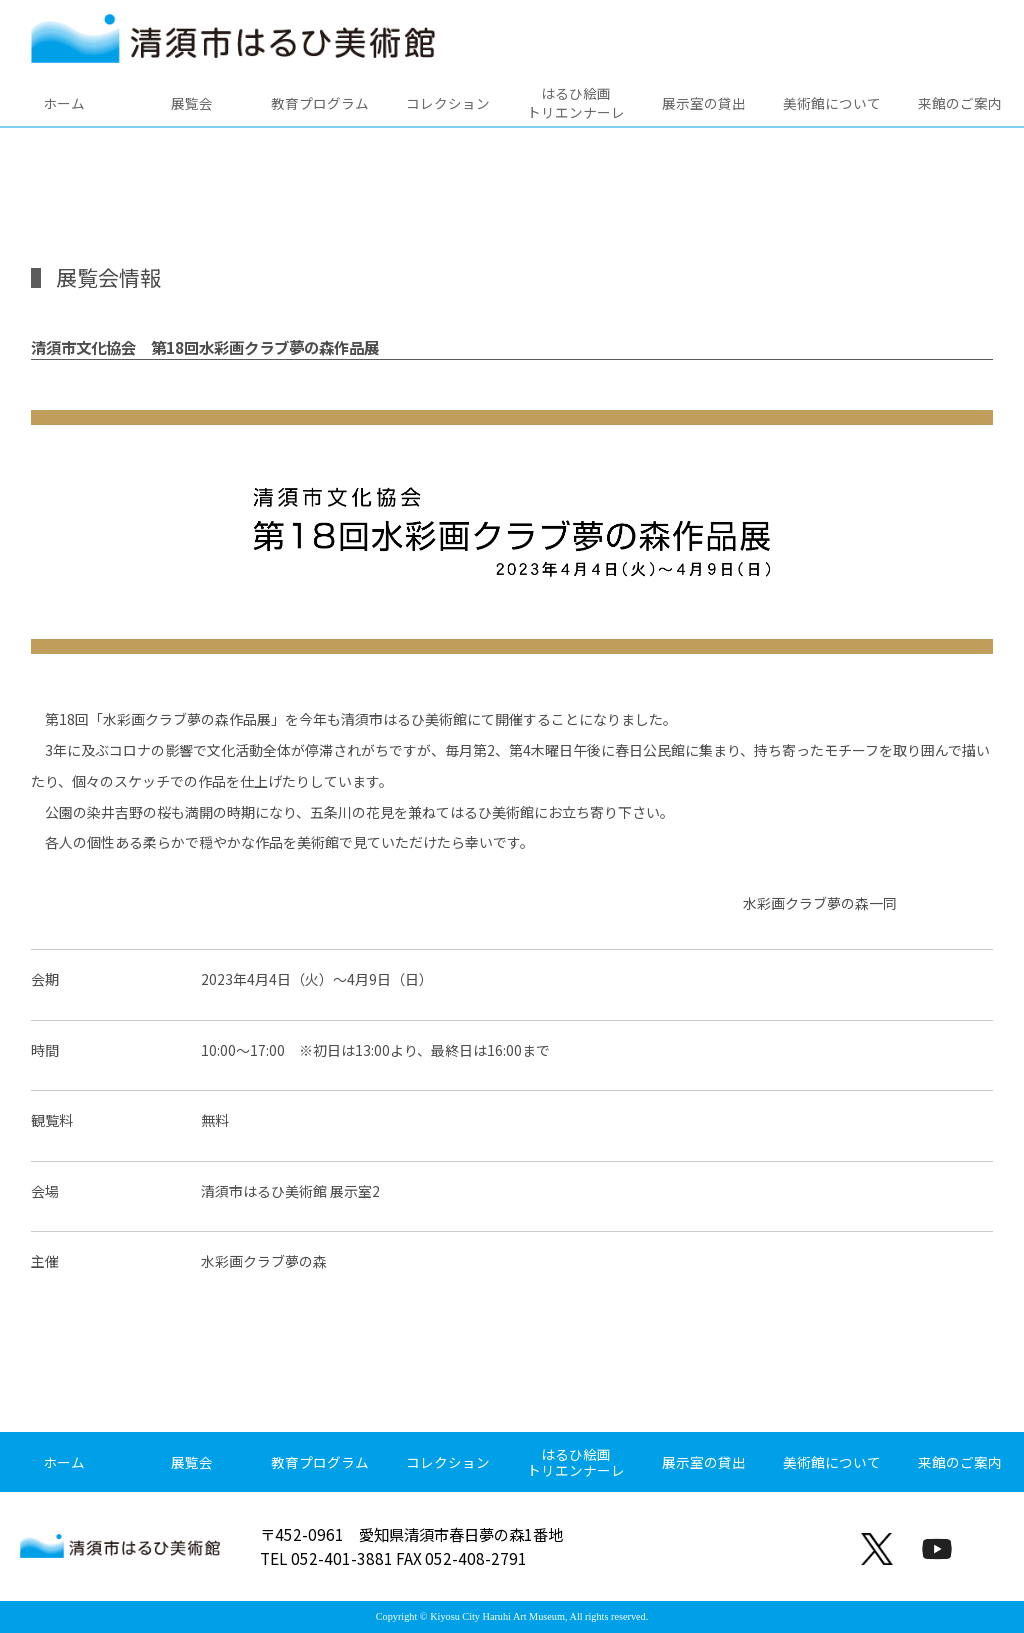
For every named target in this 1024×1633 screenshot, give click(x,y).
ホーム (64, 103)
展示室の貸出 (704, 103)
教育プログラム (320, 103)
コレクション (448, 103)
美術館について (832, 103)
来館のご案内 (960, 103)
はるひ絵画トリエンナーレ (576, 102)
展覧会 (192, 103)
